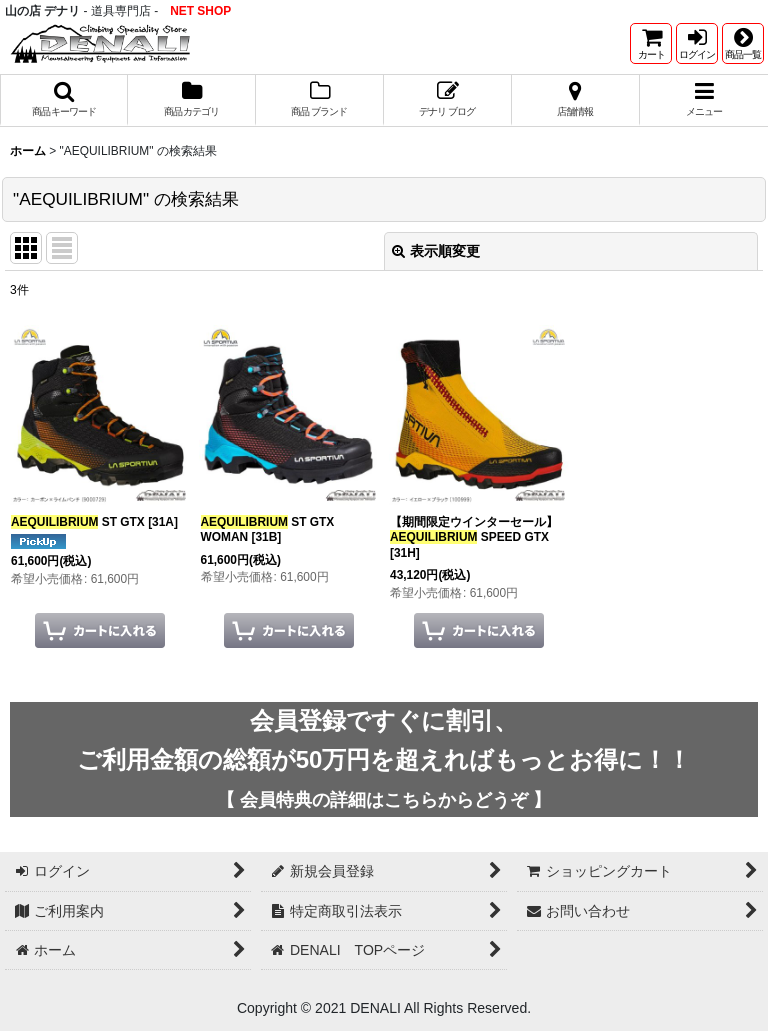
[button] (743, 43)
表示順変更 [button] (436, 251)
